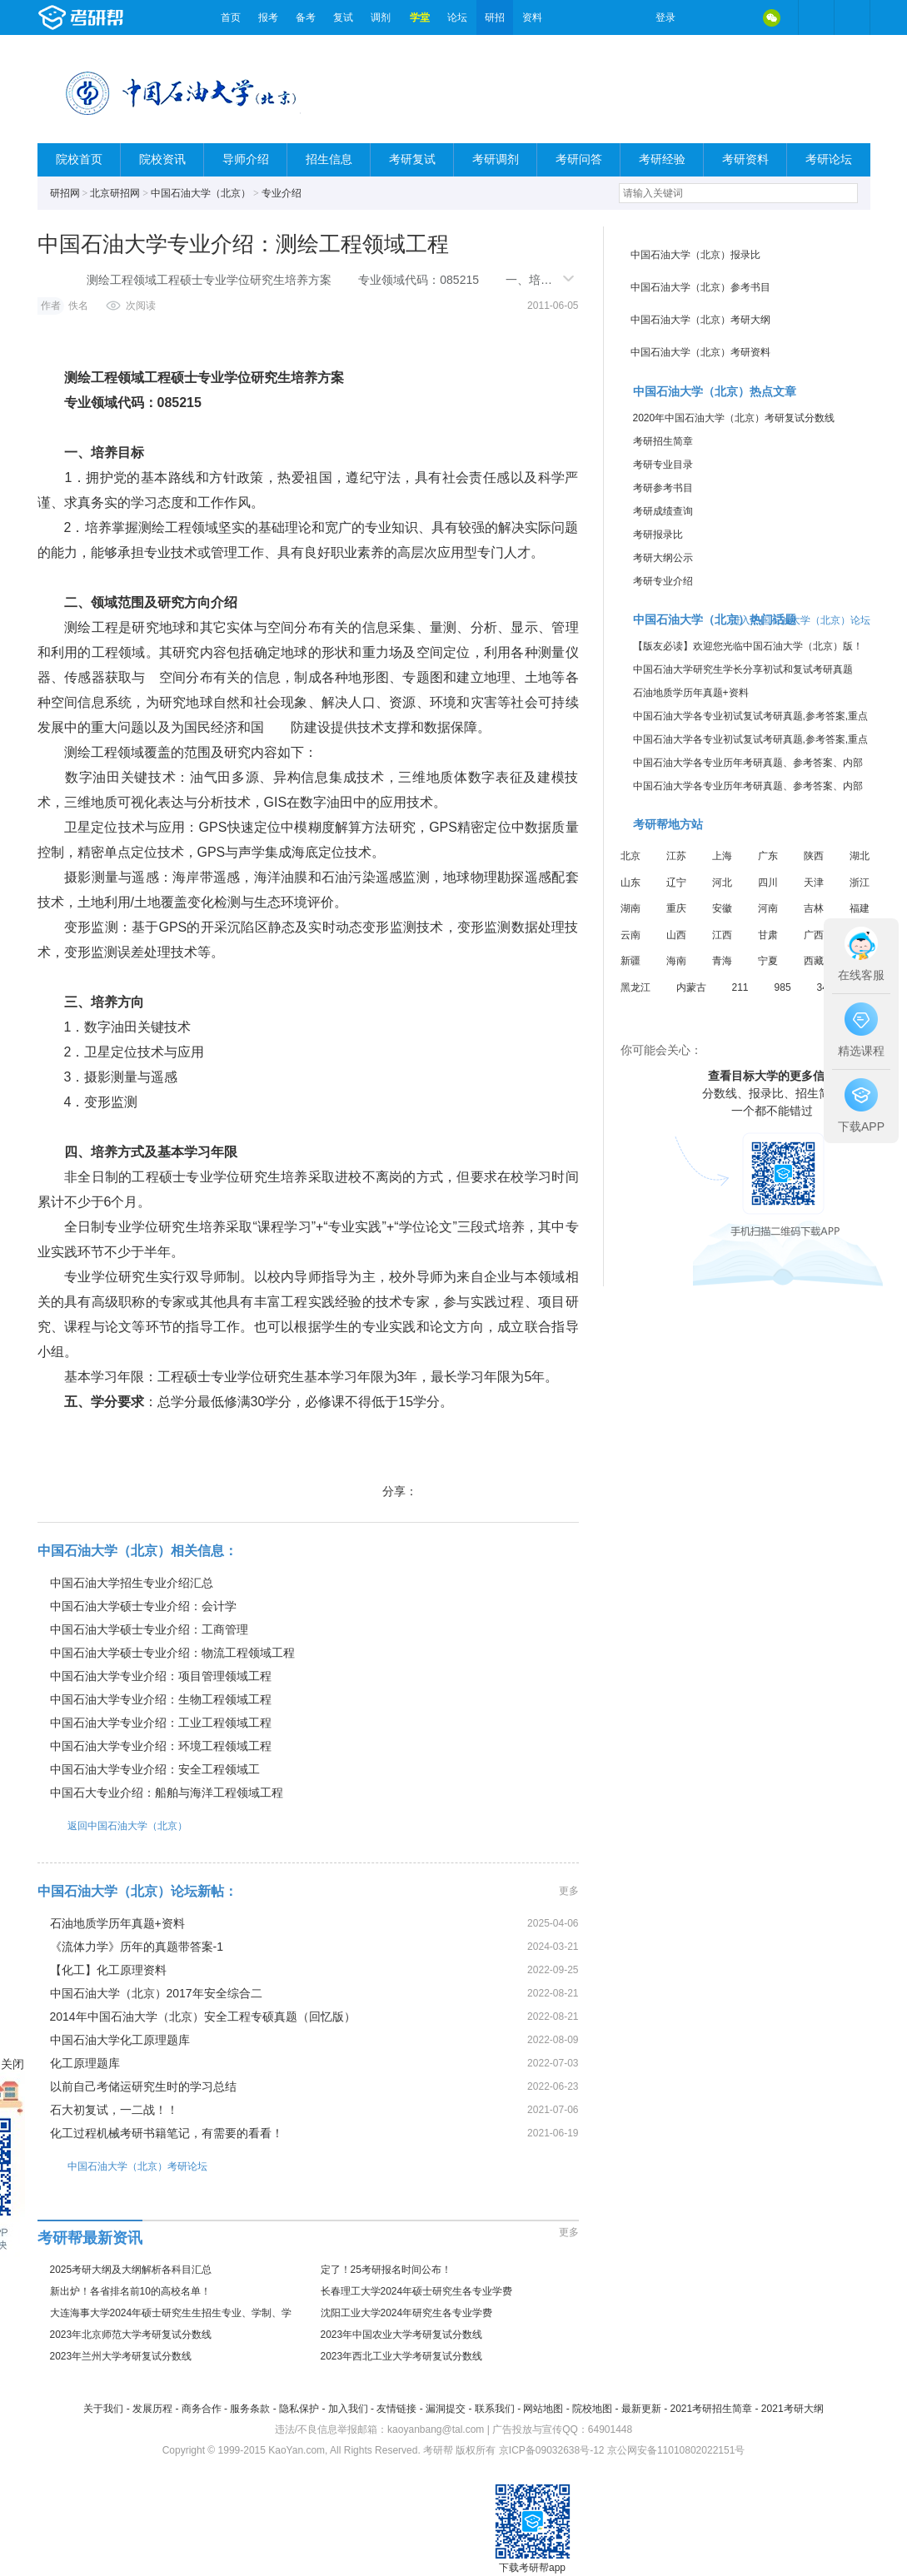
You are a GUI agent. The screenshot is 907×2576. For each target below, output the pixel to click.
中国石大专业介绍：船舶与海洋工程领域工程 (166, 1792)
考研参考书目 (663, 488)
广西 (814, 935)
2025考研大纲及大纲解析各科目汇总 (131, 2269)
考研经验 (662, 159)
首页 (231, 17)
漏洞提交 (446, 2408)
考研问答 (579, 159)
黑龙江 (635, 987)
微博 (702, 17)
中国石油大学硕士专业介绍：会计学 (143, 1606)
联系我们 (495, 2408)
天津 (814, 882)
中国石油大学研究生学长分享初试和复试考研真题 (743, 669)
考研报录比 (658, 534)
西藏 (814, 961)
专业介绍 (282, 193)
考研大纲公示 (663, 558)
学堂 (420, 17)
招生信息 (329, 159)
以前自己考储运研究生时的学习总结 (143, 2086)
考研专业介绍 (663, 581)
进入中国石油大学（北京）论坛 (800, 620)
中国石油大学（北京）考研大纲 (700, 320)
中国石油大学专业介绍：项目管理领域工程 (161, 1676)
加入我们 (348, 2408)
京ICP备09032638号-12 (552, 2450)
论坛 (457, 17)
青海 (722, 961)
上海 (722, 856)
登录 (665, 17)
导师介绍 (245, 159)
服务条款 (250, 2408)
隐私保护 (299, 2408)
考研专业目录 (663, 464)
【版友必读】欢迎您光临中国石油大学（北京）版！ (748, 646)
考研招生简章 (663, 441)
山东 (630, 882)
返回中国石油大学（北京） (112, 1825)
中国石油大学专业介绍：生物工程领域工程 (161, 1699)
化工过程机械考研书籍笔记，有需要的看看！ (166, 2133)
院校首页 (79, 159)
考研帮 (124, 17)
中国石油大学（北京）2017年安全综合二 (156, 1993)
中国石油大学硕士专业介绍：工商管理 (149, 1629)
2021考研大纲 (792, 2408)
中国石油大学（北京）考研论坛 (122, 2166)
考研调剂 (495, 159)
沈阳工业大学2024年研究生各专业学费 (407, 2313)
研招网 (65, 193)
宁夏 (768, 961)
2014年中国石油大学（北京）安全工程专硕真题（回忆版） (203, 2016)
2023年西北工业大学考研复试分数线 (402, 2356)
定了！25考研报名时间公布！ (386, 2269)
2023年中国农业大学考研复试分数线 (402, 2334)
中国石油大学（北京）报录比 (695, 255)
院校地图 (592, 2408)
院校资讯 (162, 159)
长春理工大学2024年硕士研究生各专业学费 (417, 2291)
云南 (630, 935)
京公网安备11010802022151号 (676, 2450)
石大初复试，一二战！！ (114, 2109)
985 (783, 987)
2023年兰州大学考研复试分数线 (121, 2356)
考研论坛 (828, 159)
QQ (737, 17)
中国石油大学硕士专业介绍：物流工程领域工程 (172, 1652)
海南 (676, 961)
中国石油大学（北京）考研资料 (700, 352)
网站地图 (543, 2408)
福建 (860, 908)
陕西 (814, 856)
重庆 (676, 908)
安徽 (722, 908)
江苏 (676, 856)
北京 (630, 856)
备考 (306, 17)
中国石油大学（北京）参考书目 (700, 287)
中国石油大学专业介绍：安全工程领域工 (155, 1769)
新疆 (630, 961)
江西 (722, 935)
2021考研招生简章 (711, 2408)
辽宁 (676, 882)
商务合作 (202, 2408)
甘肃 (768, 935)
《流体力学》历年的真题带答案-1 (136, 1946)
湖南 (630, 908)
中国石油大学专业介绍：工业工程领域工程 (161, 1722)
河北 (722, 882)
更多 (569, 1891)
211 (740, 987)
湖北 (860, 856)
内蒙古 (691, 987)
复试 (343, 17)
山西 (676, 935)
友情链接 (396, 2408)
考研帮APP (852, 17)
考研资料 (745, 159)
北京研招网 (115, 193)
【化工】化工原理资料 (108, 1970)
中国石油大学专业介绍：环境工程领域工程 (161, 1746)
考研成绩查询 (663, 511)
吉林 (814, 908)
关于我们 (103, 2408)
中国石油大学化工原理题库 (120, 2039)
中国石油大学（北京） (201, 193)
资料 (532, 17)
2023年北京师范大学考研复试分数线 (131, 2334)
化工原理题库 (85, 2063)
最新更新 (641, 2408)
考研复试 (412, 159)
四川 (768, 882)
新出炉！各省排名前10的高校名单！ (130, 2291)
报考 (268, 17)
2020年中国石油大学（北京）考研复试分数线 (734, 418)
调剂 (381, 17)
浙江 (860, 882)
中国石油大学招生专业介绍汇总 (131, 1582)
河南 (768, 908)
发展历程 (152, 2408)
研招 (495, 17)
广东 (768, 856)
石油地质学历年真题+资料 (117, 1923)
